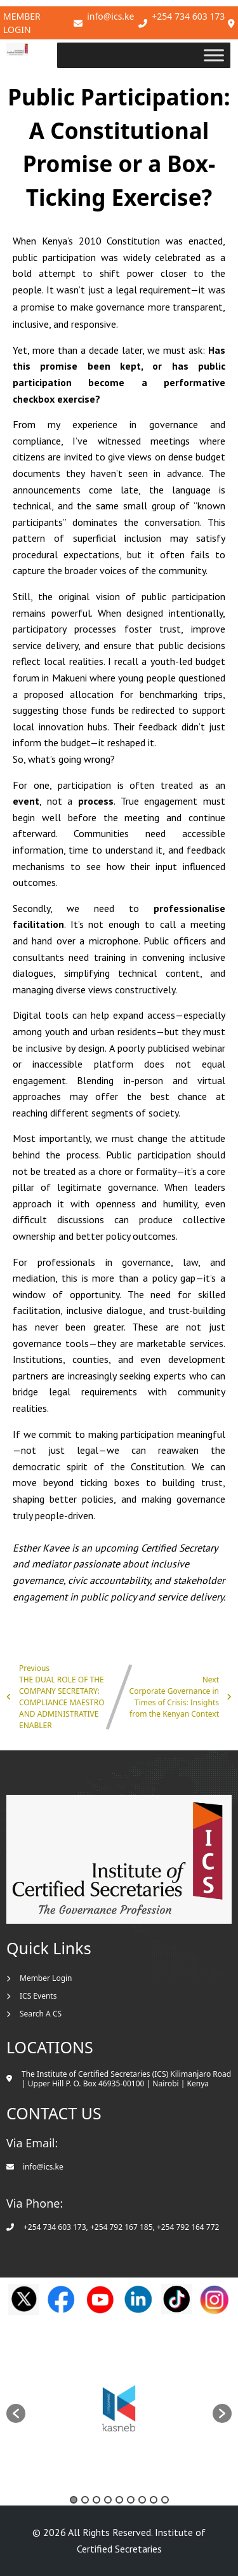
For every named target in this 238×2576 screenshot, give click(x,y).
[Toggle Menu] (215, 55)
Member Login (22, 23)
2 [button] (85, 2500)
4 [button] (108, 2500)
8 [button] (153, 2500)
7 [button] (142, 2500)
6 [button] (131, 2500)
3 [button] (96, 2500)
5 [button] (119, 2500)
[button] (15, 2413)
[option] (119, 2407)
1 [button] (73, 2500)
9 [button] (165, 2500)
